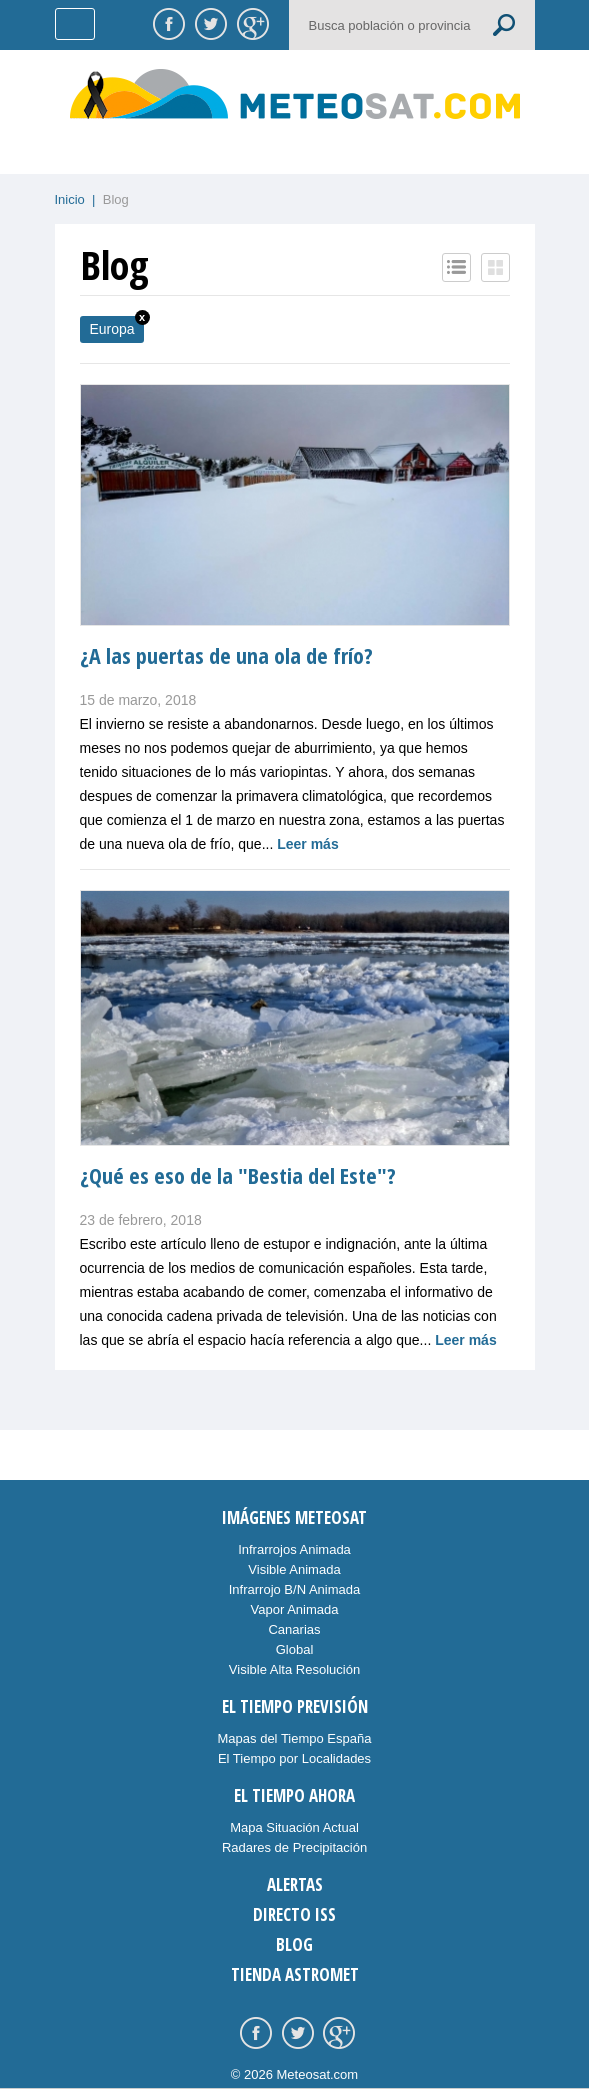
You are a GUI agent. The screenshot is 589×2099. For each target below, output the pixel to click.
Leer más (307, 844)
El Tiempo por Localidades (294, 1758)
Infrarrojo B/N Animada (295, 1589)
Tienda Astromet (295, 1974)
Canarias (294, 1629)
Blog (294, 1944)
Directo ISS (294, 1914)
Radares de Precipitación (294, 1847)
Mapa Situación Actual (294, 1827)
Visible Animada (294, 1569)
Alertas (295, 1884)
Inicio (70, 199)
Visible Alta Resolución (294, 1669)
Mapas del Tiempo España (295, 1738)
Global (295, 1649)
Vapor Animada (295, 1609)
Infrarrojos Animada (294, 1549)
